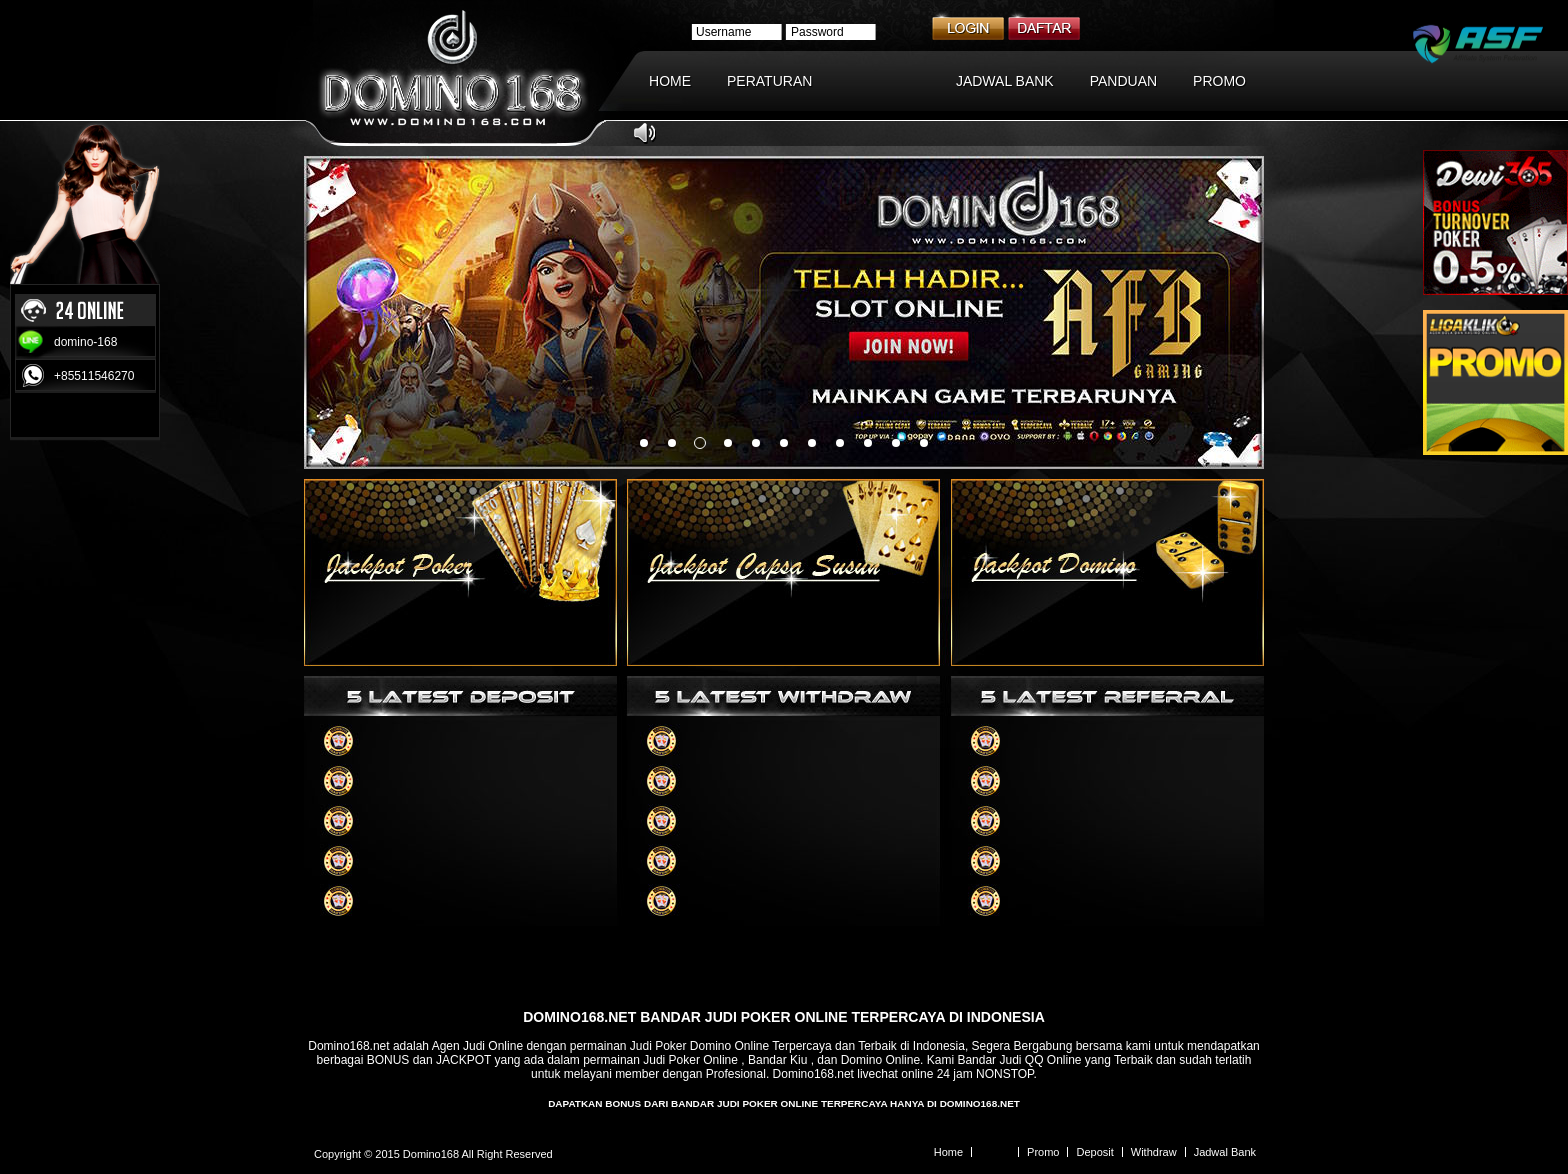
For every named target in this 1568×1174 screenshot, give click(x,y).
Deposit (1094, 1152)
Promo (1043, 1152)
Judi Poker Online (690, 1060)
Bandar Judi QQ (1000, 1060)
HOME (670, 81)
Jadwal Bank (1225, 1152)
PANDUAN (1123, 81)
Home (948, 1152)
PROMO (1219, 81)
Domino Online (880, 1060)
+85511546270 (94, 376)
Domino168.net (348, 1046)
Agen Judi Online (477, 1046)
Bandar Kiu (777, 1060)
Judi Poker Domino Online (699, 1046)
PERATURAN (769, 81)
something (644, 443)
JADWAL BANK (1005, 81)
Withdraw (1154, 1152)
